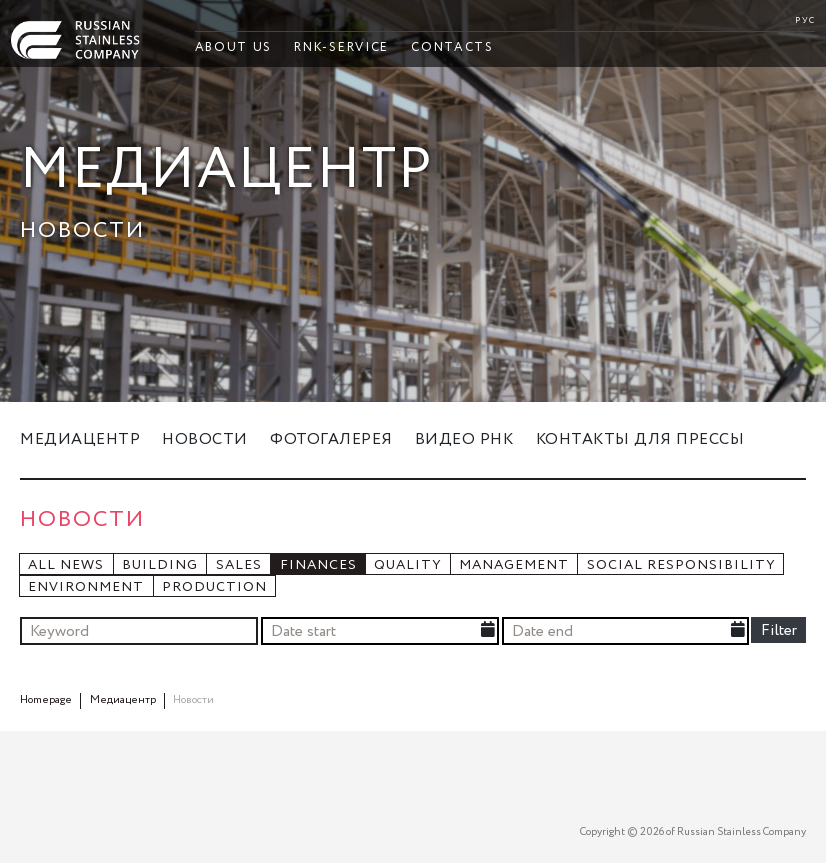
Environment (86, 587)
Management (514, 565)
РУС (804, 20)
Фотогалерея (331, 439)
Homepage (46, 700)
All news (66, 565)
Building (160, 565)
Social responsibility (681, 565)
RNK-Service (341, 47)
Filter (779, 630)
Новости (205, 439)
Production (214, 587)
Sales (239, 565)
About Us (233, 47)
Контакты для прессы (640, 439)
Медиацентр (80, 439)
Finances (318, 565)
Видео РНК (464, 439)
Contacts (452, 47)
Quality (407, 565)
